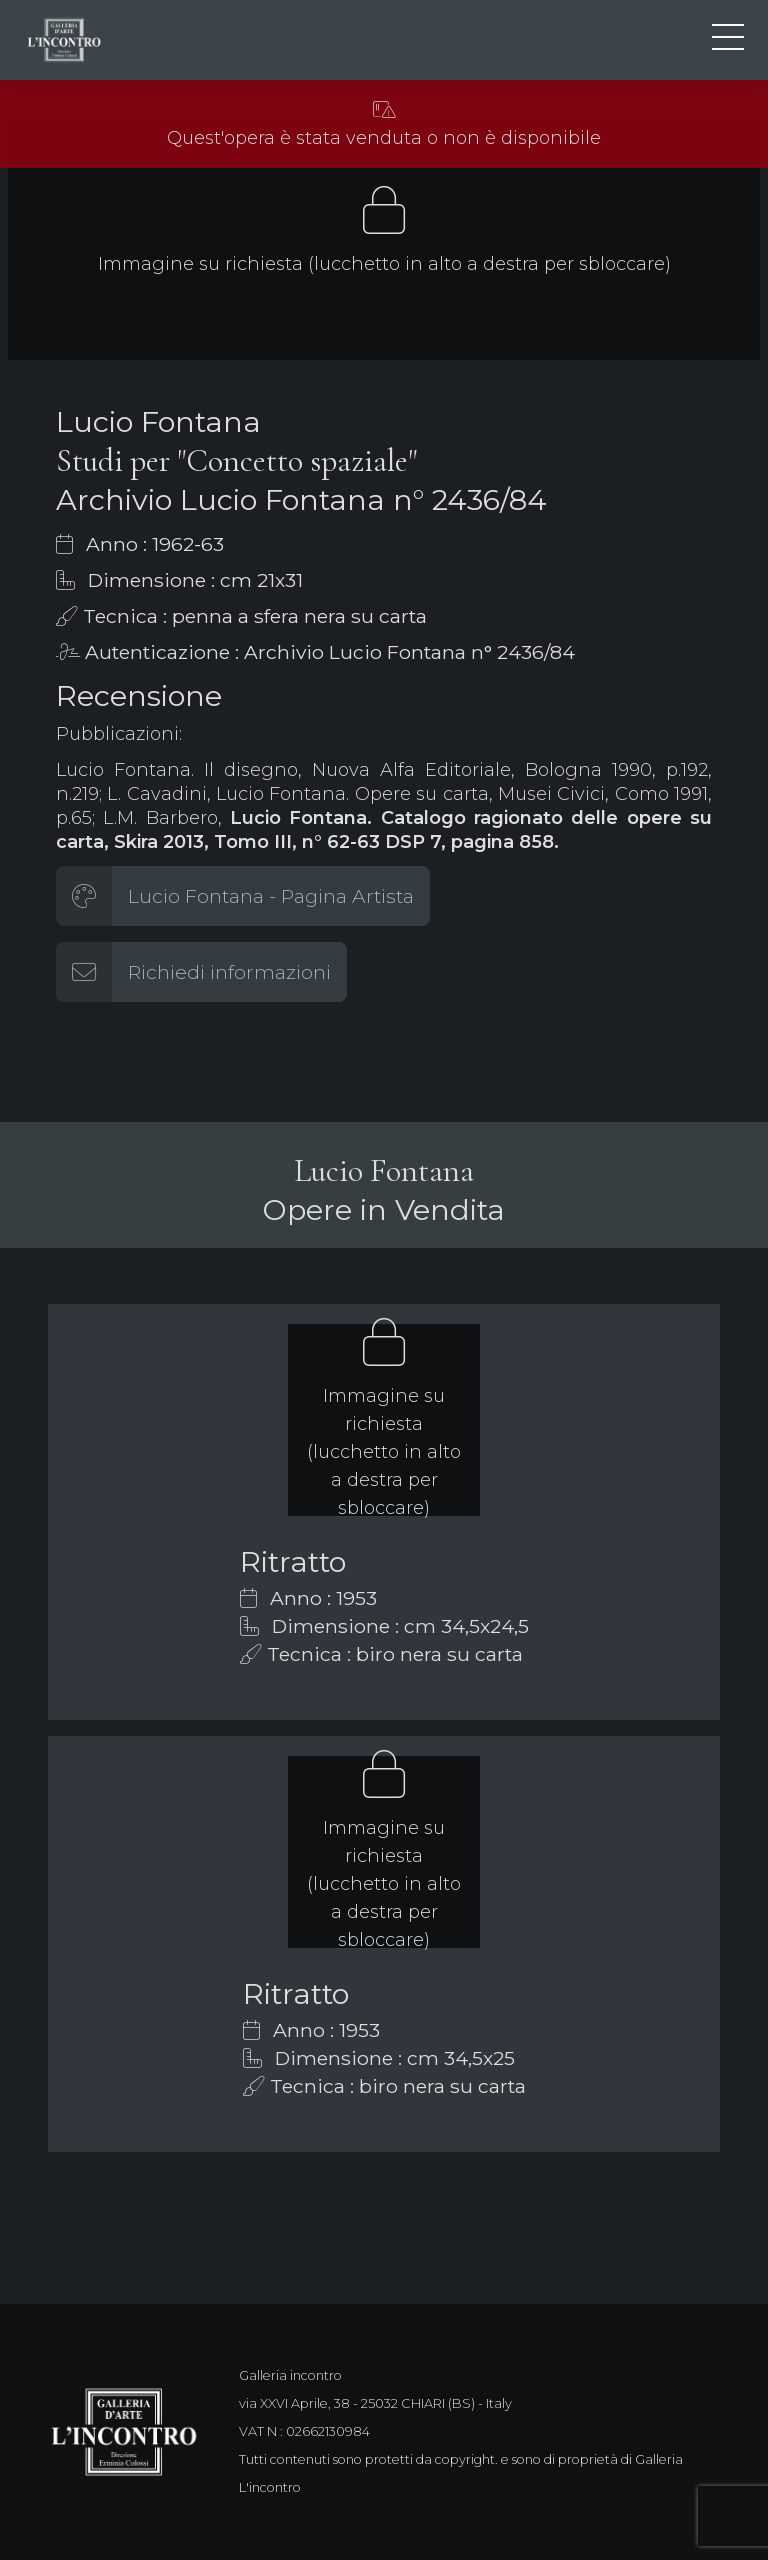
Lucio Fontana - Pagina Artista (271, 896)
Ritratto (293, 1561)
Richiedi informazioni (229, 972)
